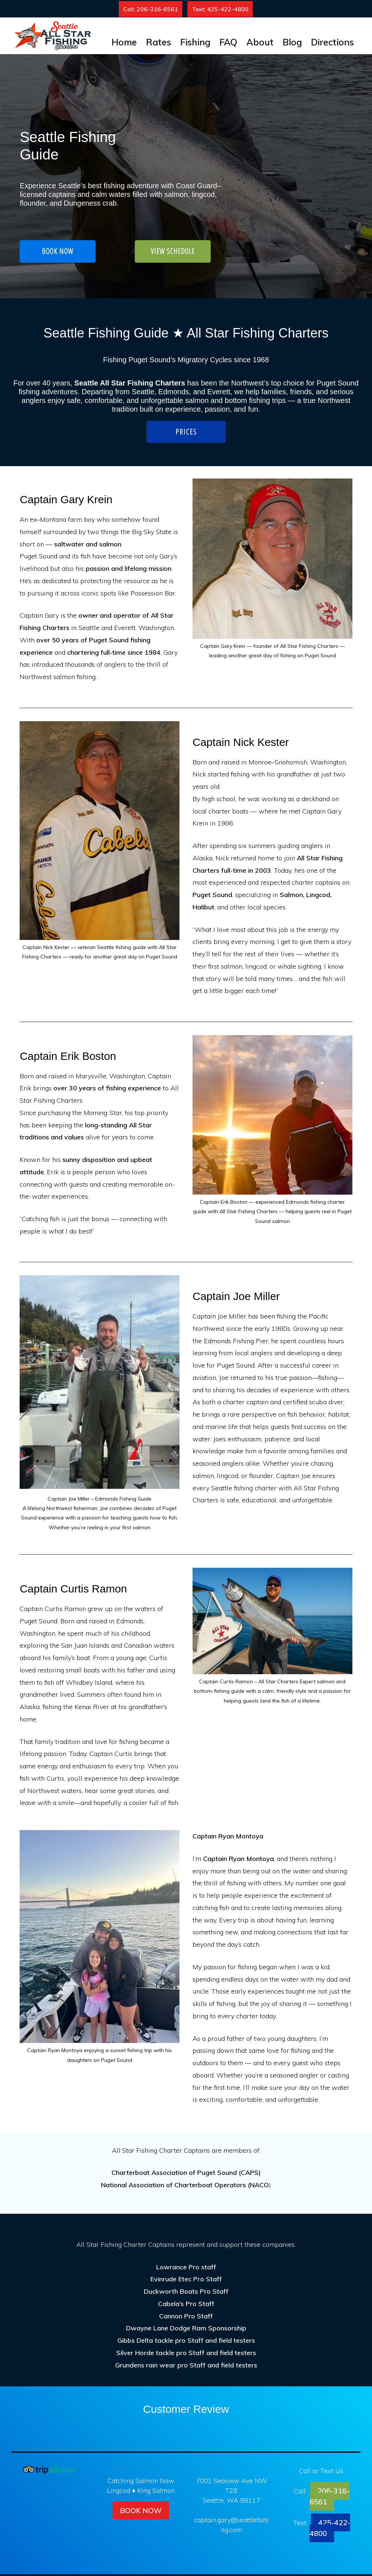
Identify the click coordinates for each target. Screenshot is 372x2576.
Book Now (141, 2512)
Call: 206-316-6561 (150, 9)
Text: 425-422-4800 (220, 9)
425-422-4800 (330, 2530)
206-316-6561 (330, 2498)
